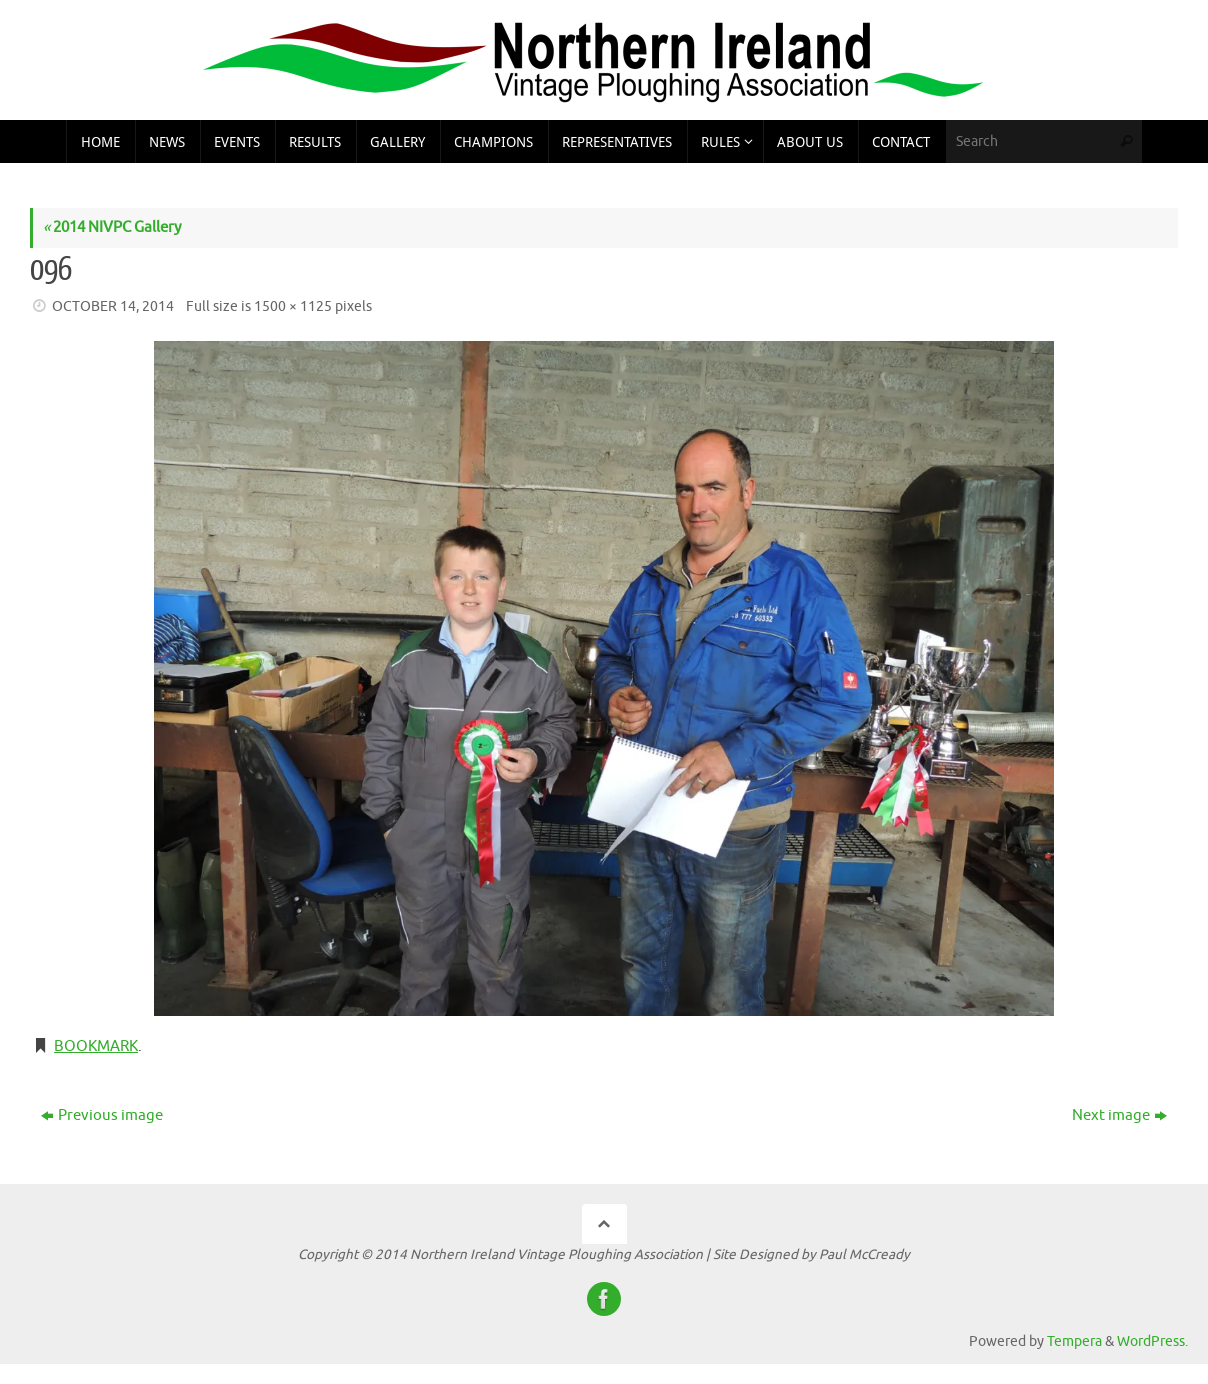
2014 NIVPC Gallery (112, 227)
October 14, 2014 (113, 306)
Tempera (1074, 1341)
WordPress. (1152, 1341)
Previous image (102, 1115)
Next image (1119, 1115)
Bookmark (96, 1046)
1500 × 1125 (293, 306)
